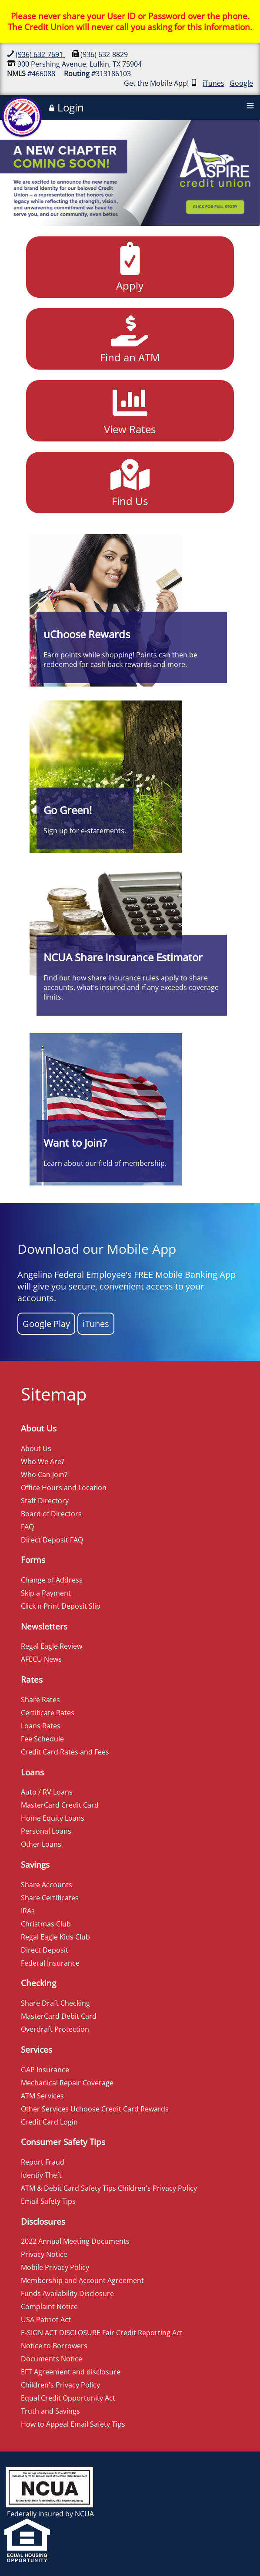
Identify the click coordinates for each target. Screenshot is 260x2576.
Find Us (130, 481)
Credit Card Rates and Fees (65, 1751)
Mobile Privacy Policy (55, 2267)
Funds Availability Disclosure (67, 2293)
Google (241, 83)
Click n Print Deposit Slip (60, 1606)
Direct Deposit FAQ (52, 1539)
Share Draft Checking (55, 2003)
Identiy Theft (41, 2175)
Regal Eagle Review (51, 1646)
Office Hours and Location (64, 1487)
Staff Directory (45, 1500)
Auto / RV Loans (47, 1791)
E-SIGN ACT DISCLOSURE (60, 2332)
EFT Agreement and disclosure (70, 2371)
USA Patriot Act (46, 2319)
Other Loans (41, 1844)
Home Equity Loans (52, 1818)
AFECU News (41, 1659)
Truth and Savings (50, 2411)
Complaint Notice (49, 2306)
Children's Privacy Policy (157, 2188)
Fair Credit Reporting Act (142, 2332)
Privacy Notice (44, 2254)
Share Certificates (50, 1897)
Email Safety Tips (48, 2201)
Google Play (46, 1324)
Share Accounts (46, 1884)
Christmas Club (46, 1923)
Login (66, 107)
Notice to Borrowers (54, 2345)
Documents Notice (51, 2358)
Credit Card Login (49, 2121)
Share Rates (40, 1699)
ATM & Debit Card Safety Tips (68, 2188)
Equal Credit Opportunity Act (68, 2397)
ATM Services (42, 2095)
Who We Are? (42, 1461)
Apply (129, 266)
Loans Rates (40, 1725)
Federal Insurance (50, 1963)
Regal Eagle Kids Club (55, 1936)
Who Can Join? (44, 1474)
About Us (36, 1448)
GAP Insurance (45, 2069)
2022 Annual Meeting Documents (75, 2241)
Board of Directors (51, 1513)
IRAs (28, 1910)
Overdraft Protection (55, 2029)
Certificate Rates (47, 1712)
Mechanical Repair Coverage (67, 2082)
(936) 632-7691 (40, 54)
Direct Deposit (44, 1949)
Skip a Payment (46, 1592)
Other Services (45, 2108)
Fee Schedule (42, 1738)
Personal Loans (46, 1831)
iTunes (213, 83)
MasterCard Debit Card (59, 2016)
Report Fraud (42, 2161)
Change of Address (52, 1579)
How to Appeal (45, 2424)
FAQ (27, 1526)
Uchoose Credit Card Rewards (119, 2108)
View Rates (130, 409)
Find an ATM (130, 338)
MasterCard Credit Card (60, 1805)
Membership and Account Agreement (82, 2280)
